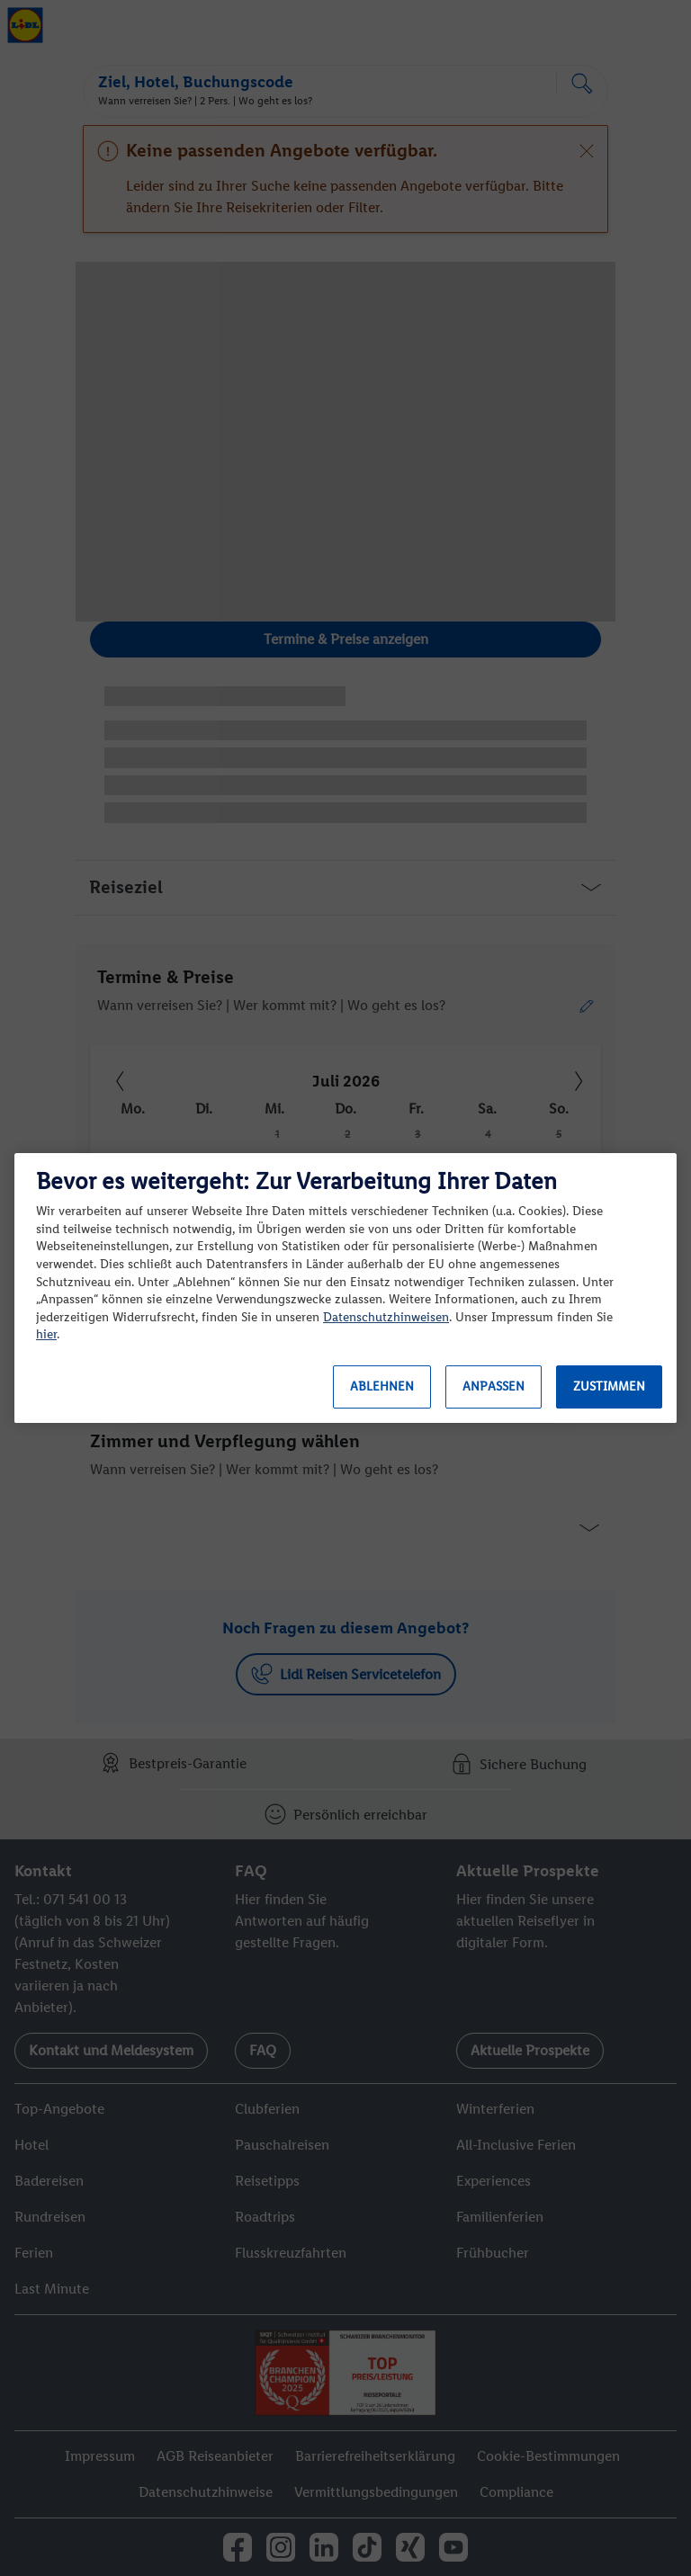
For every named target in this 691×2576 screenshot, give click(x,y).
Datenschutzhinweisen (386, 1317)
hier (46, 1334)
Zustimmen (609, 1386)
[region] (345, 1288)
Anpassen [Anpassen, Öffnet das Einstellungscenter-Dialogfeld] (493, 1386)
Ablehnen (382, 1386)
